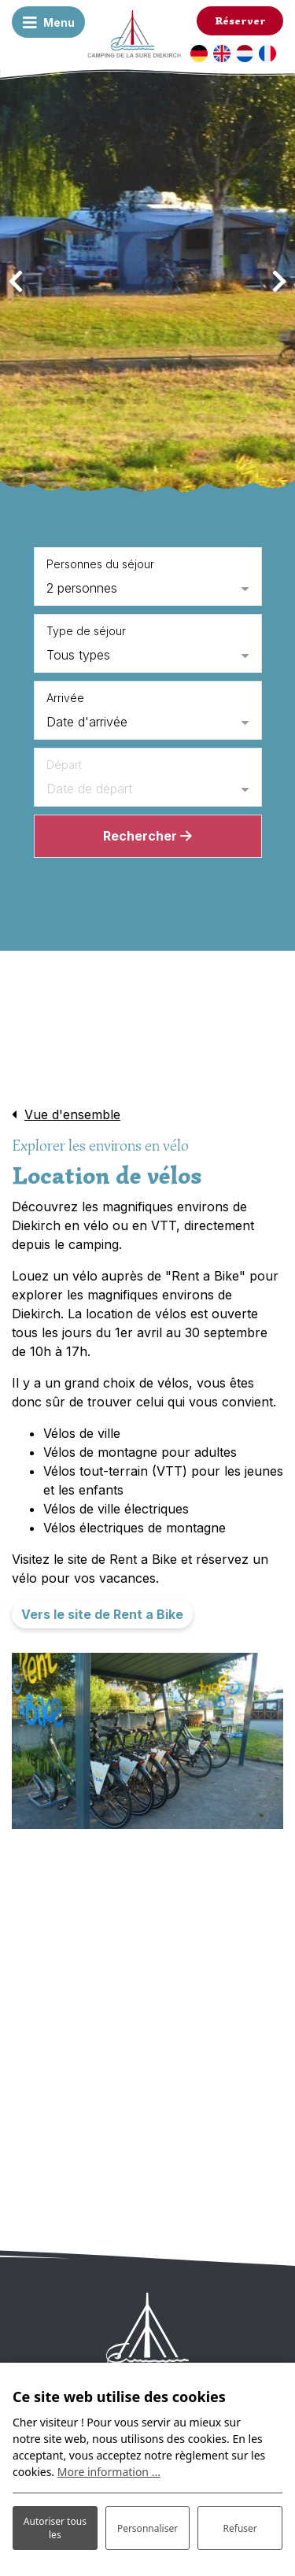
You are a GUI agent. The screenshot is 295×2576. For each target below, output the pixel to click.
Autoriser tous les (55, 2528)
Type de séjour (86, 631)
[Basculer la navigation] (49, 22)
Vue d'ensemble (72, 1114)
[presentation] (15, 282)
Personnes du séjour (100, 564)
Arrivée (65, 697)
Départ (64, 764)
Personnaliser (147, 2528)
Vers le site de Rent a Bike (102, 1614)
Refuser (240, 2528)
